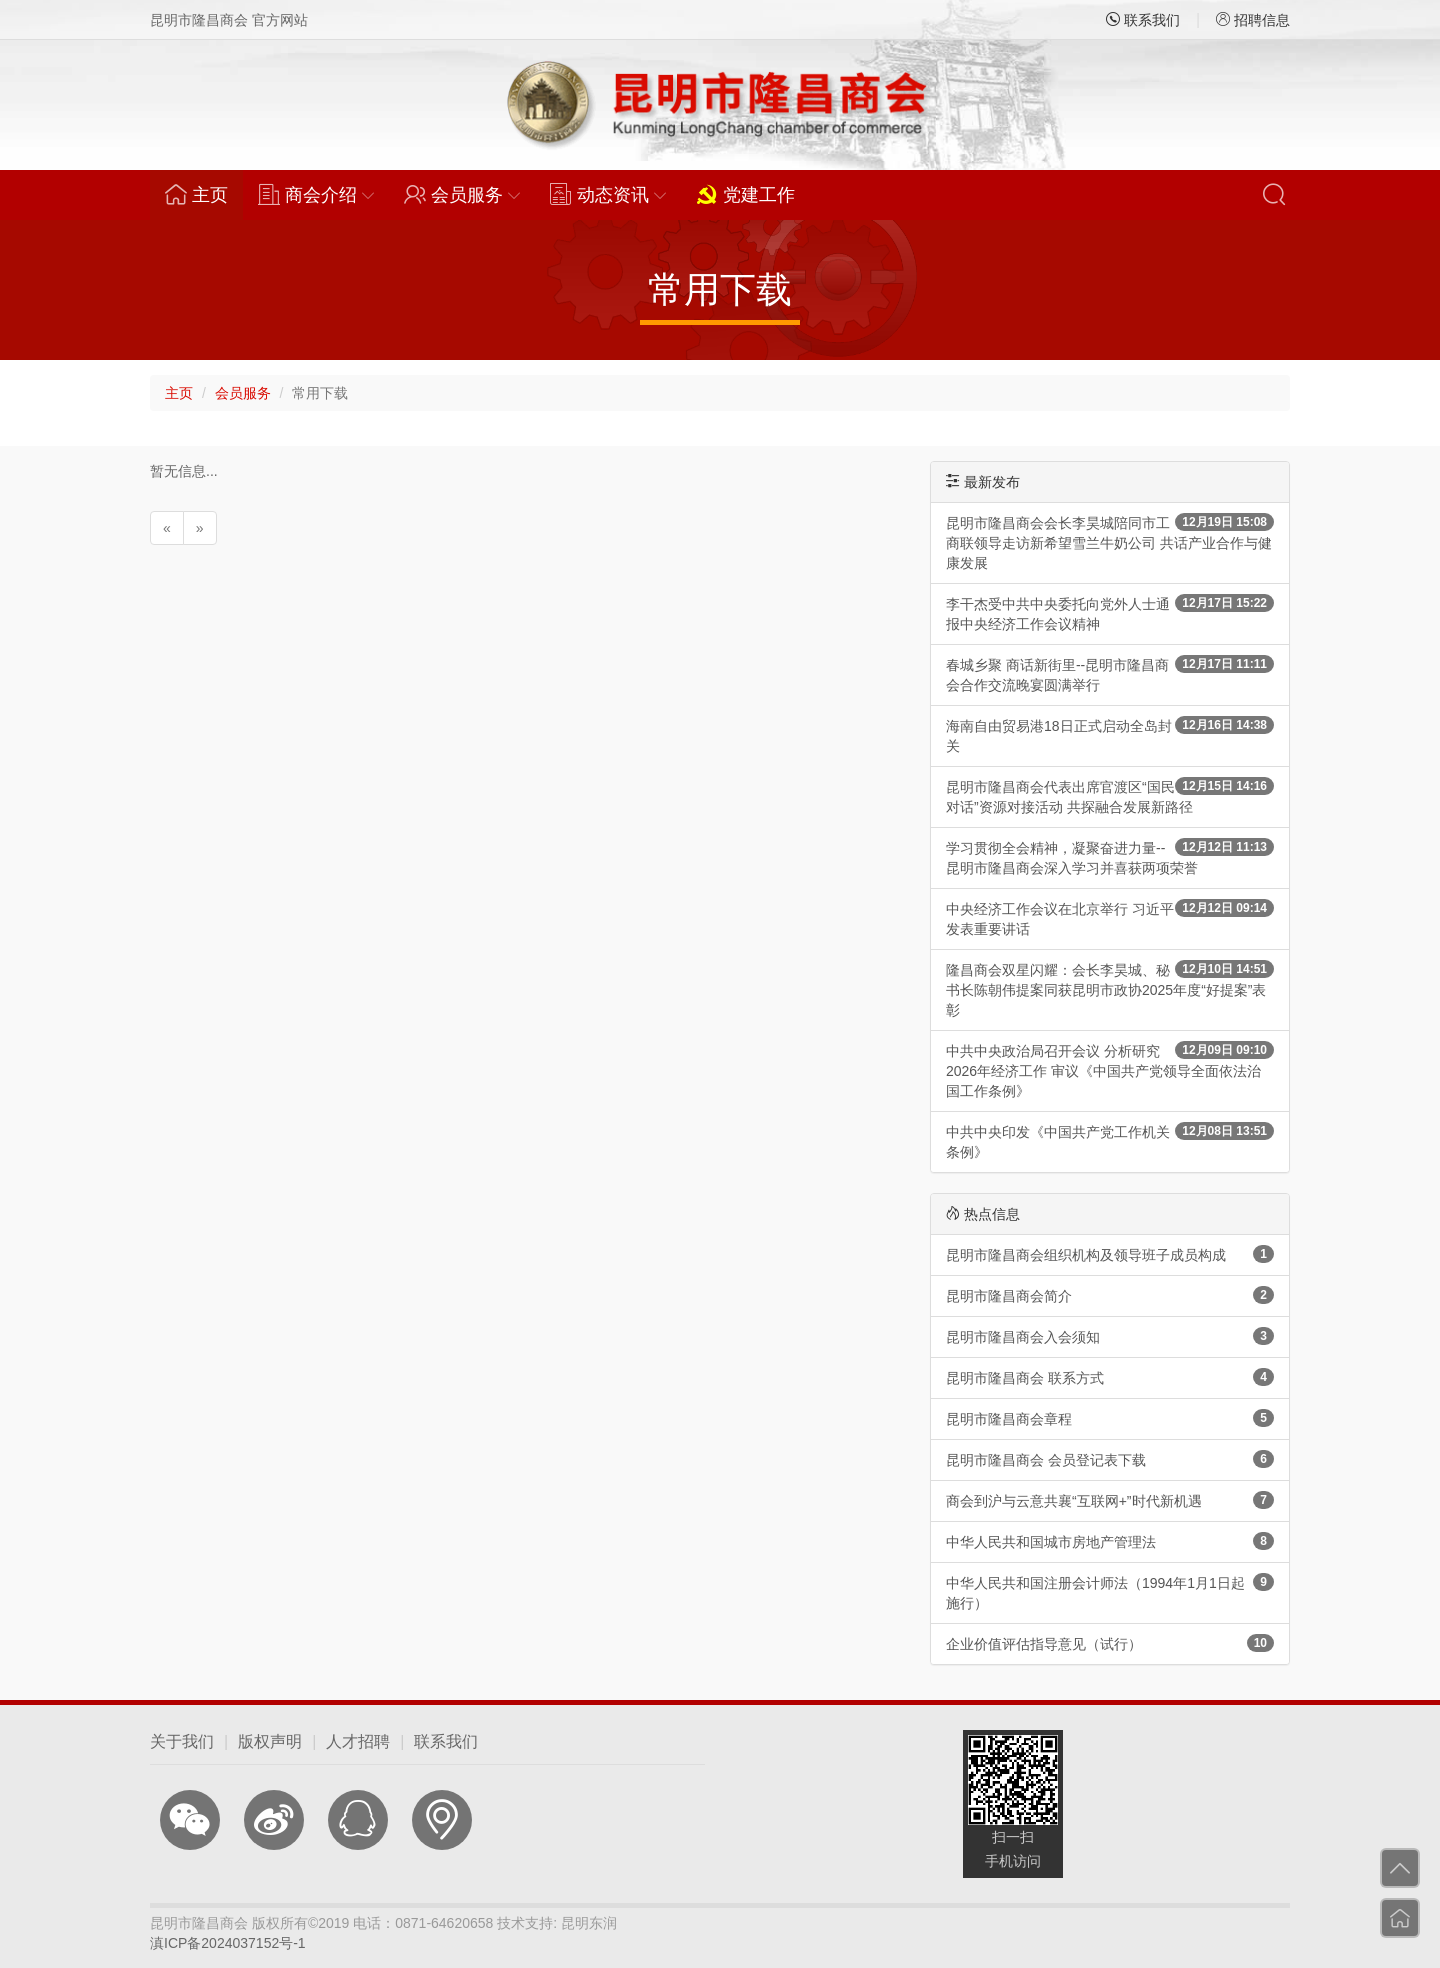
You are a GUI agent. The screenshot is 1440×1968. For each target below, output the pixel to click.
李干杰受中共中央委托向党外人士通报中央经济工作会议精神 (1110, 613)
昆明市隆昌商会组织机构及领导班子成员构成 (1110, 1254)
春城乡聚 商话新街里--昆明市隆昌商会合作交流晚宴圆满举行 (1110, 674)
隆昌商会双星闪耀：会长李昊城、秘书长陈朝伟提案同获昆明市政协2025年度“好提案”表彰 (1110, 989)
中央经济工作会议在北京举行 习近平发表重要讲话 (1110, 918)
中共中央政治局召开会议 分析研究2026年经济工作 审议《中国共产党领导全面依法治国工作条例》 (1110, 1070)
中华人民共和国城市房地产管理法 (1110, 1541)
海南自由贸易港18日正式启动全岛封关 (1110, 735)
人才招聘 (358, 1741)
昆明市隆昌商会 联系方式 (1110, 1377)
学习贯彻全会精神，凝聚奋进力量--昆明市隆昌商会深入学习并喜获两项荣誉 (1110, 857)
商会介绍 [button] (316, 194)
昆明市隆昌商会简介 (1110, 1295)
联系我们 (1143, 20)
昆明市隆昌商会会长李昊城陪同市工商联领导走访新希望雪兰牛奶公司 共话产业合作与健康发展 (1110, 542)
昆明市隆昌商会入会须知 (1110, 1336)
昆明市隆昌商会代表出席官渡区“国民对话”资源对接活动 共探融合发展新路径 (1110, 796)
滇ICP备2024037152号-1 (228, 1943)
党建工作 (745, 194)
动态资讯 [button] (608, 194)
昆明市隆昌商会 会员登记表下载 (1110, 1459)
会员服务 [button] (462, 194)
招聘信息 (1253, 20)
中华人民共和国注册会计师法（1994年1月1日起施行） (1110, 1592)
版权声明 (270, 1741)
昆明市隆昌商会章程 (1110, 1418)
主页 (204, 194)
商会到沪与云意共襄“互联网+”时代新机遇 (1110, 1500)
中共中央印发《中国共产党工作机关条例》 (1110, 1141)
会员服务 (243, 393)
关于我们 (182, 1741)
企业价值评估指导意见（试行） (1110, 1643)
